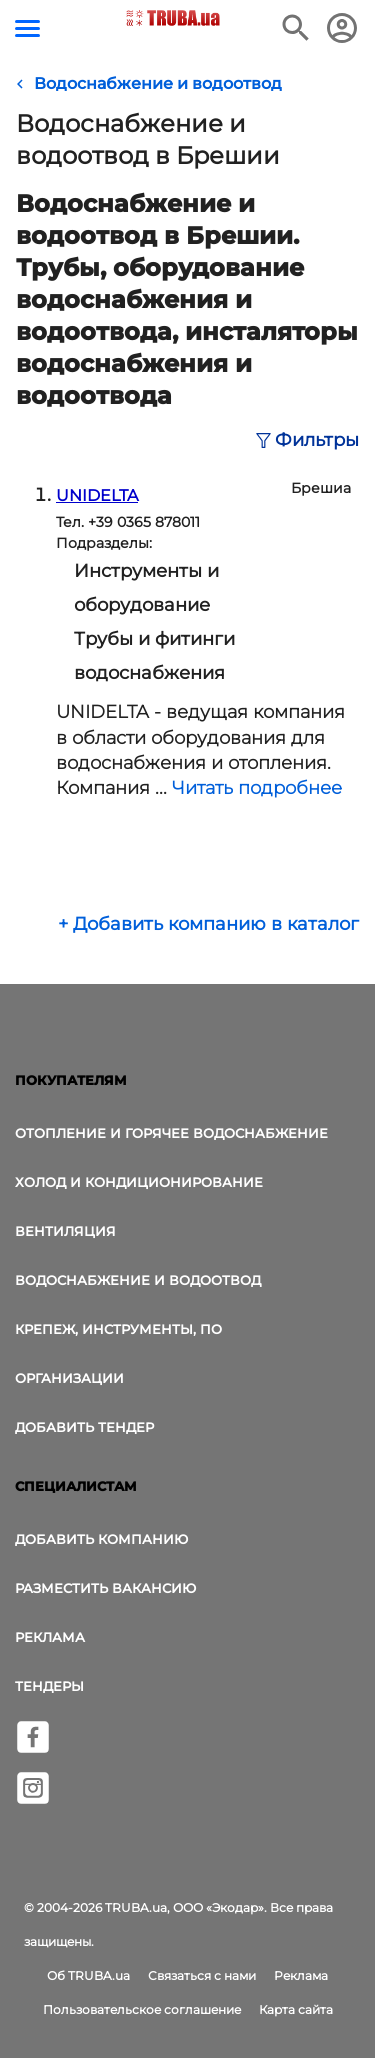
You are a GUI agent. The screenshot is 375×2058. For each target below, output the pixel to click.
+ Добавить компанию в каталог (208, 924)
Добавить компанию (101, 1539)
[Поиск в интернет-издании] (296, 28)
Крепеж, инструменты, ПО (118, 1329)
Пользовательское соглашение (142, 2009)
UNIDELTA (97, 495)
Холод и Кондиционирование (139, 1182)
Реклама (50, 1637)
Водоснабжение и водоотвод (138, 1280)
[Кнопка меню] (27, 28)
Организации (69, 1378)
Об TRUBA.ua (88, 1975)
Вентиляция (65, 1231)
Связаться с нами (202, 1975)
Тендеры (49, 1686)
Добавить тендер (84, 1427)
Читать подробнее (257, 788)
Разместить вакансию (105, 1588)
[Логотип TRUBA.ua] (172, 18)
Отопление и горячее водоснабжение (171, 1133)
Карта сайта (296, 2009)
